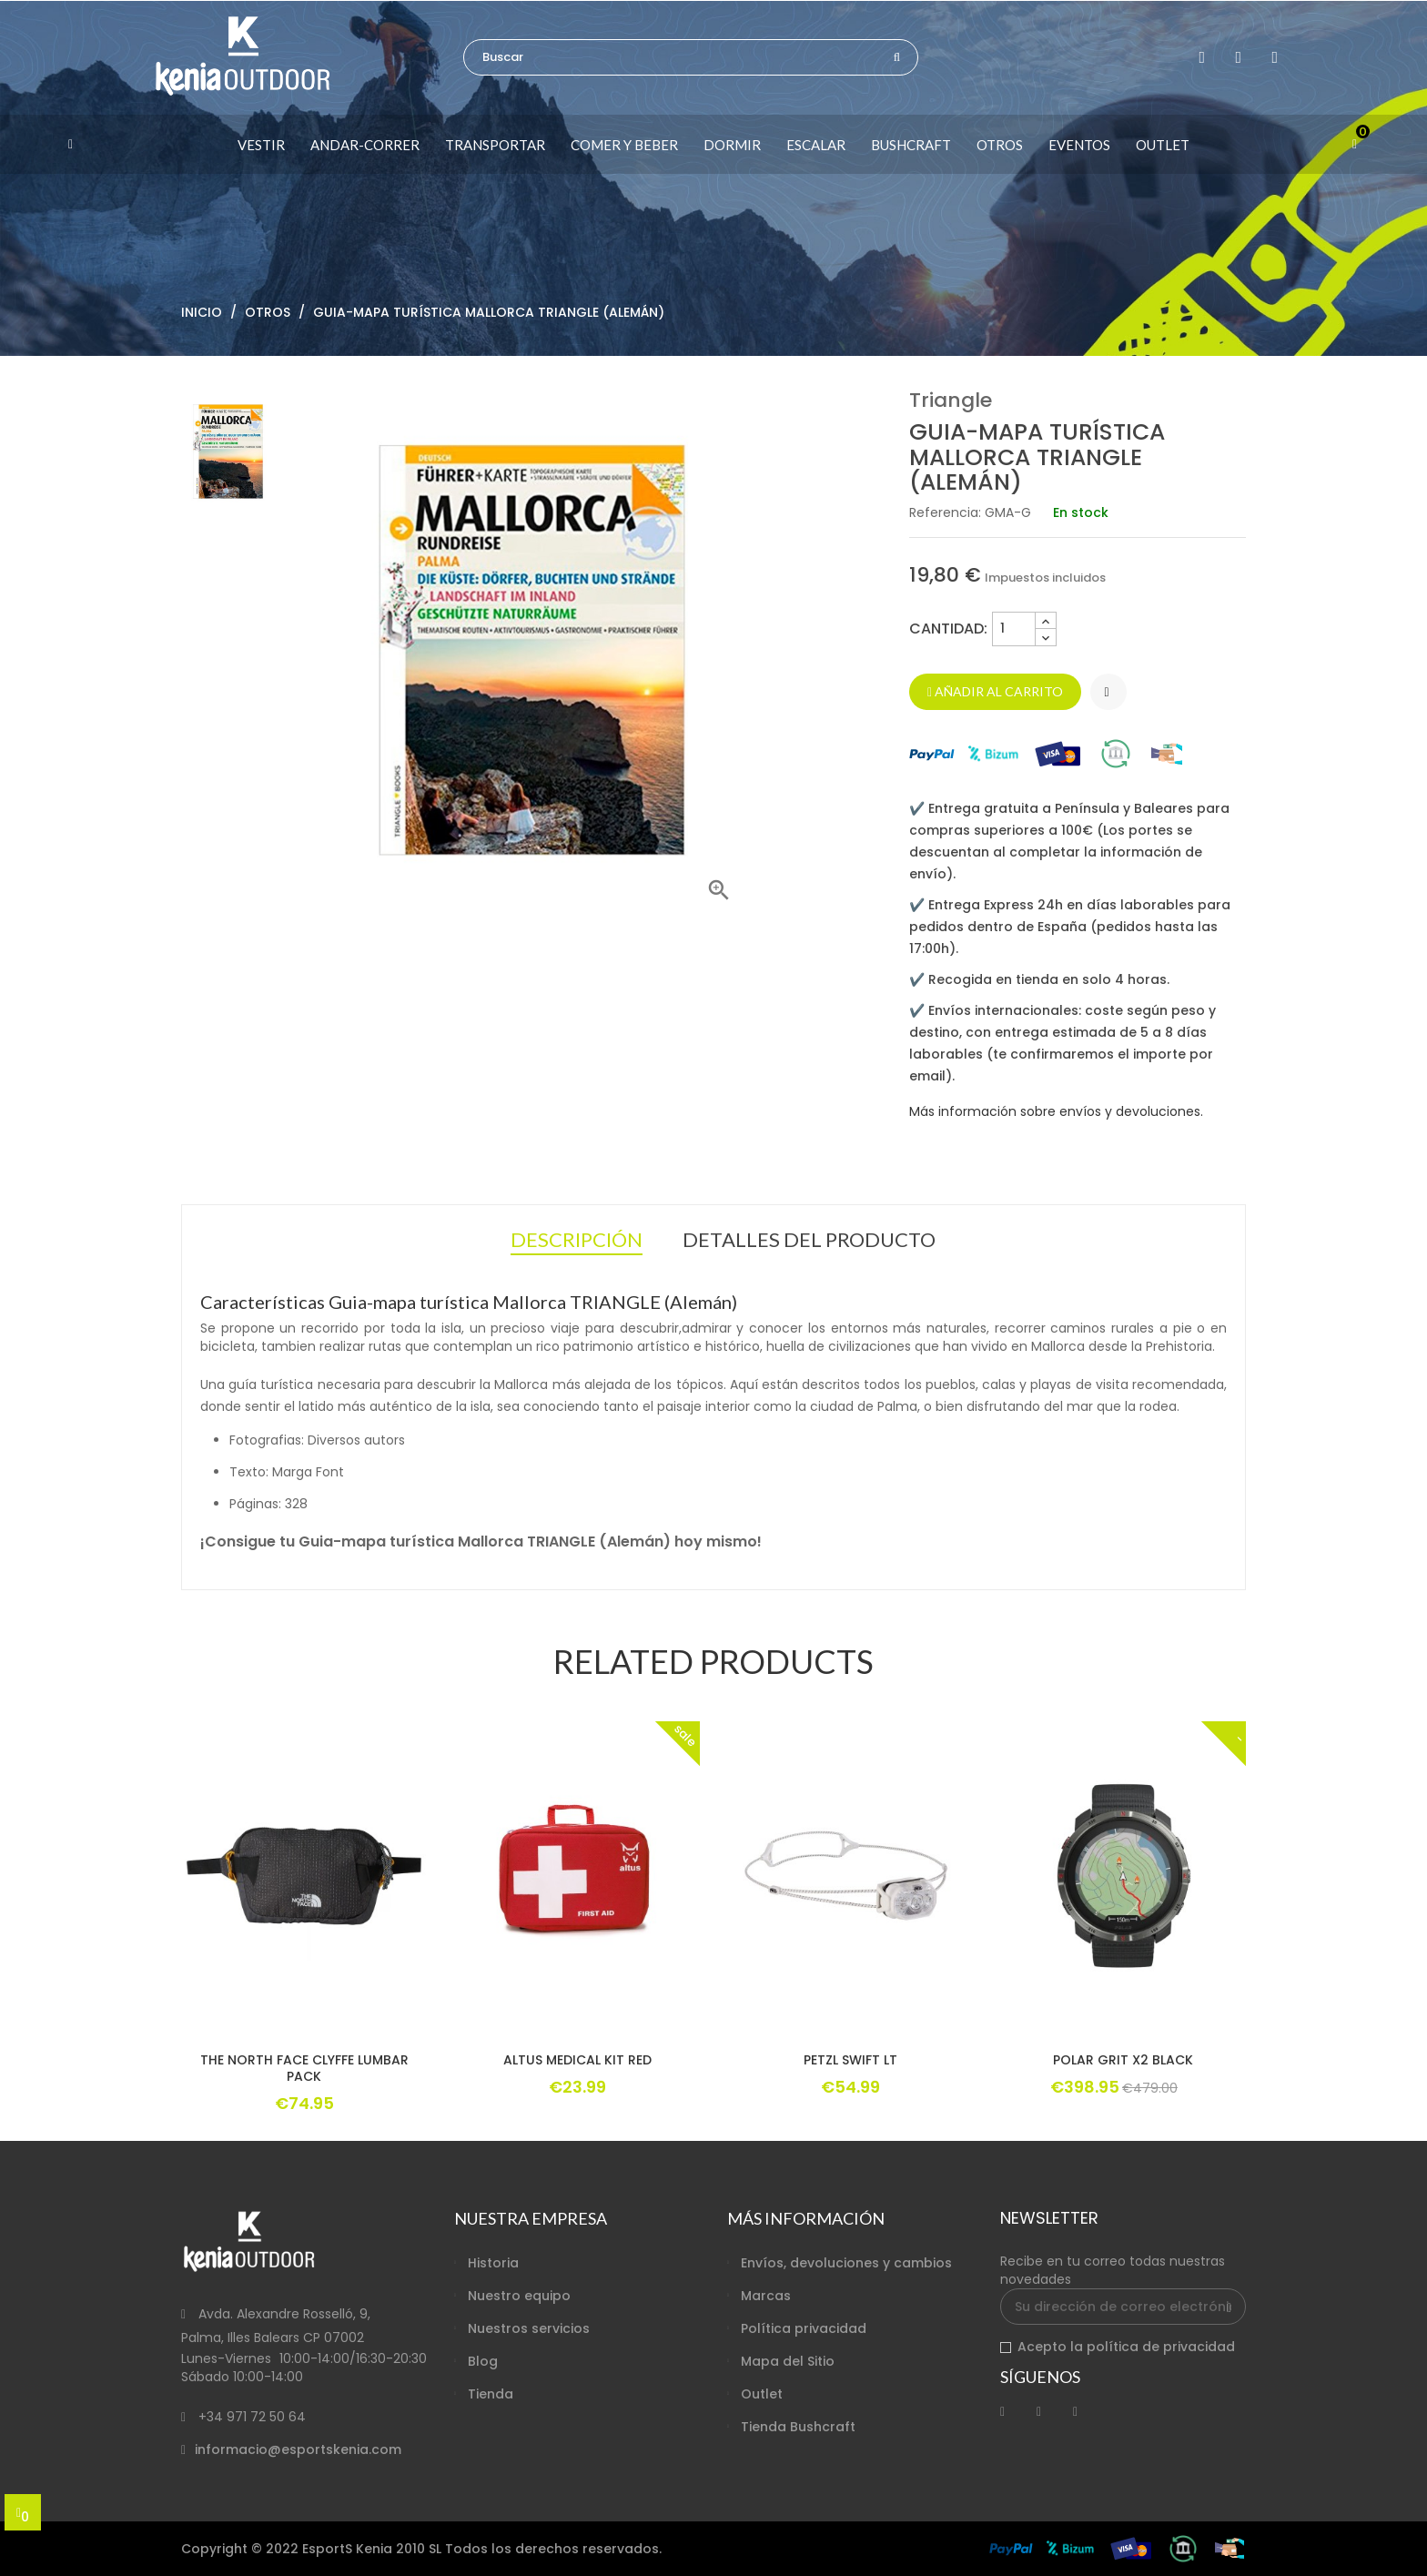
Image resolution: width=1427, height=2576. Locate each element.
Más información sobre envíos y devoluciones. (1056, 1111)
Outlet (762, 2394)
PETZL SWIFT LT (850, 2060)
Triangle (950, 400)
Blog (483, 2361)
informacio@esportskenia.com (298, 2449)
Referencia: (945, 512)
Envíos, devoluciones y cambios (846, 2263)
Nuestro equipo (519, 2296)
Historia (493, 2263)
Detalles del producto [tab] (809, 1239)
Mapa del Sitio (788, 2361)
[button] (97, 144)
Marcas (766, 2296)
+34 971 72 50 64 (252, 2417)
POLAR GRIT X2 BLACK (1123, 2060)
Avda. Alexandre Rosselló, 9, (284, 2314)
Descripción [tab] (577, 1242)
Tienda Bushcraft (798, 2427)
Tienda (490, 2394)
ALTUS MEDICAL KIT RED (577, 2060)
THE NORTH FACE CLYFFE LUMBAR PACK (304, 2068)
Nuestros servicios (529, 2328)
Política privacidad (803, 2328)
